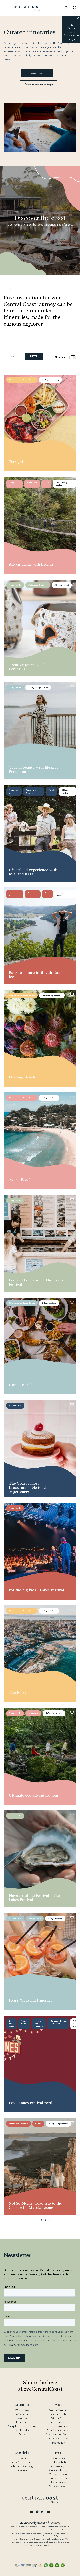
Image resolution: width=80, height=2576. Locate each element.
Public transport (58, 2422)
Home (6, 290)
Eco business (58, 2482)
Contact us (58, 2458)
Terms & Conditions (21, 2462)
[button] (78, 18)
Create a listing (58, 2470)
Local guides (21, 2430)
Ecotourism (58, 2442)
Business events (58, 2486)
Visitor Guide (58, 2414)
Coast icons (37, 73)
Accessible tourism (58, 2438)
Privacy (22, 2458)
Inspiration (22, 2418)
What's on (22, 2414)
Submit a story (58, 2478)
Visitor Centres (58, 2410)
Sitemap (22, 2470)
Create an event (58, 2474)
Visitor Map (58, 2418)
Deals (22, 2434)
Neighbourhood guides (22, 2426)
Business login (58, 2466)
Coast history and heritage (38, 84)
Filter (34, 356)
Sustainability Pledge (58, 2434)
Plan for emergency (58, 2430)
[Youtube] (48, 2512)
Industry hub (58, 2462)
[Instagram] (42, 2512)
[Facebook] (37, 2512)
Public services (58, 2426)
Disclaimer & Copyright (21, 2466)
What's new (22, 2410)
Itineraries (22, 2422)
